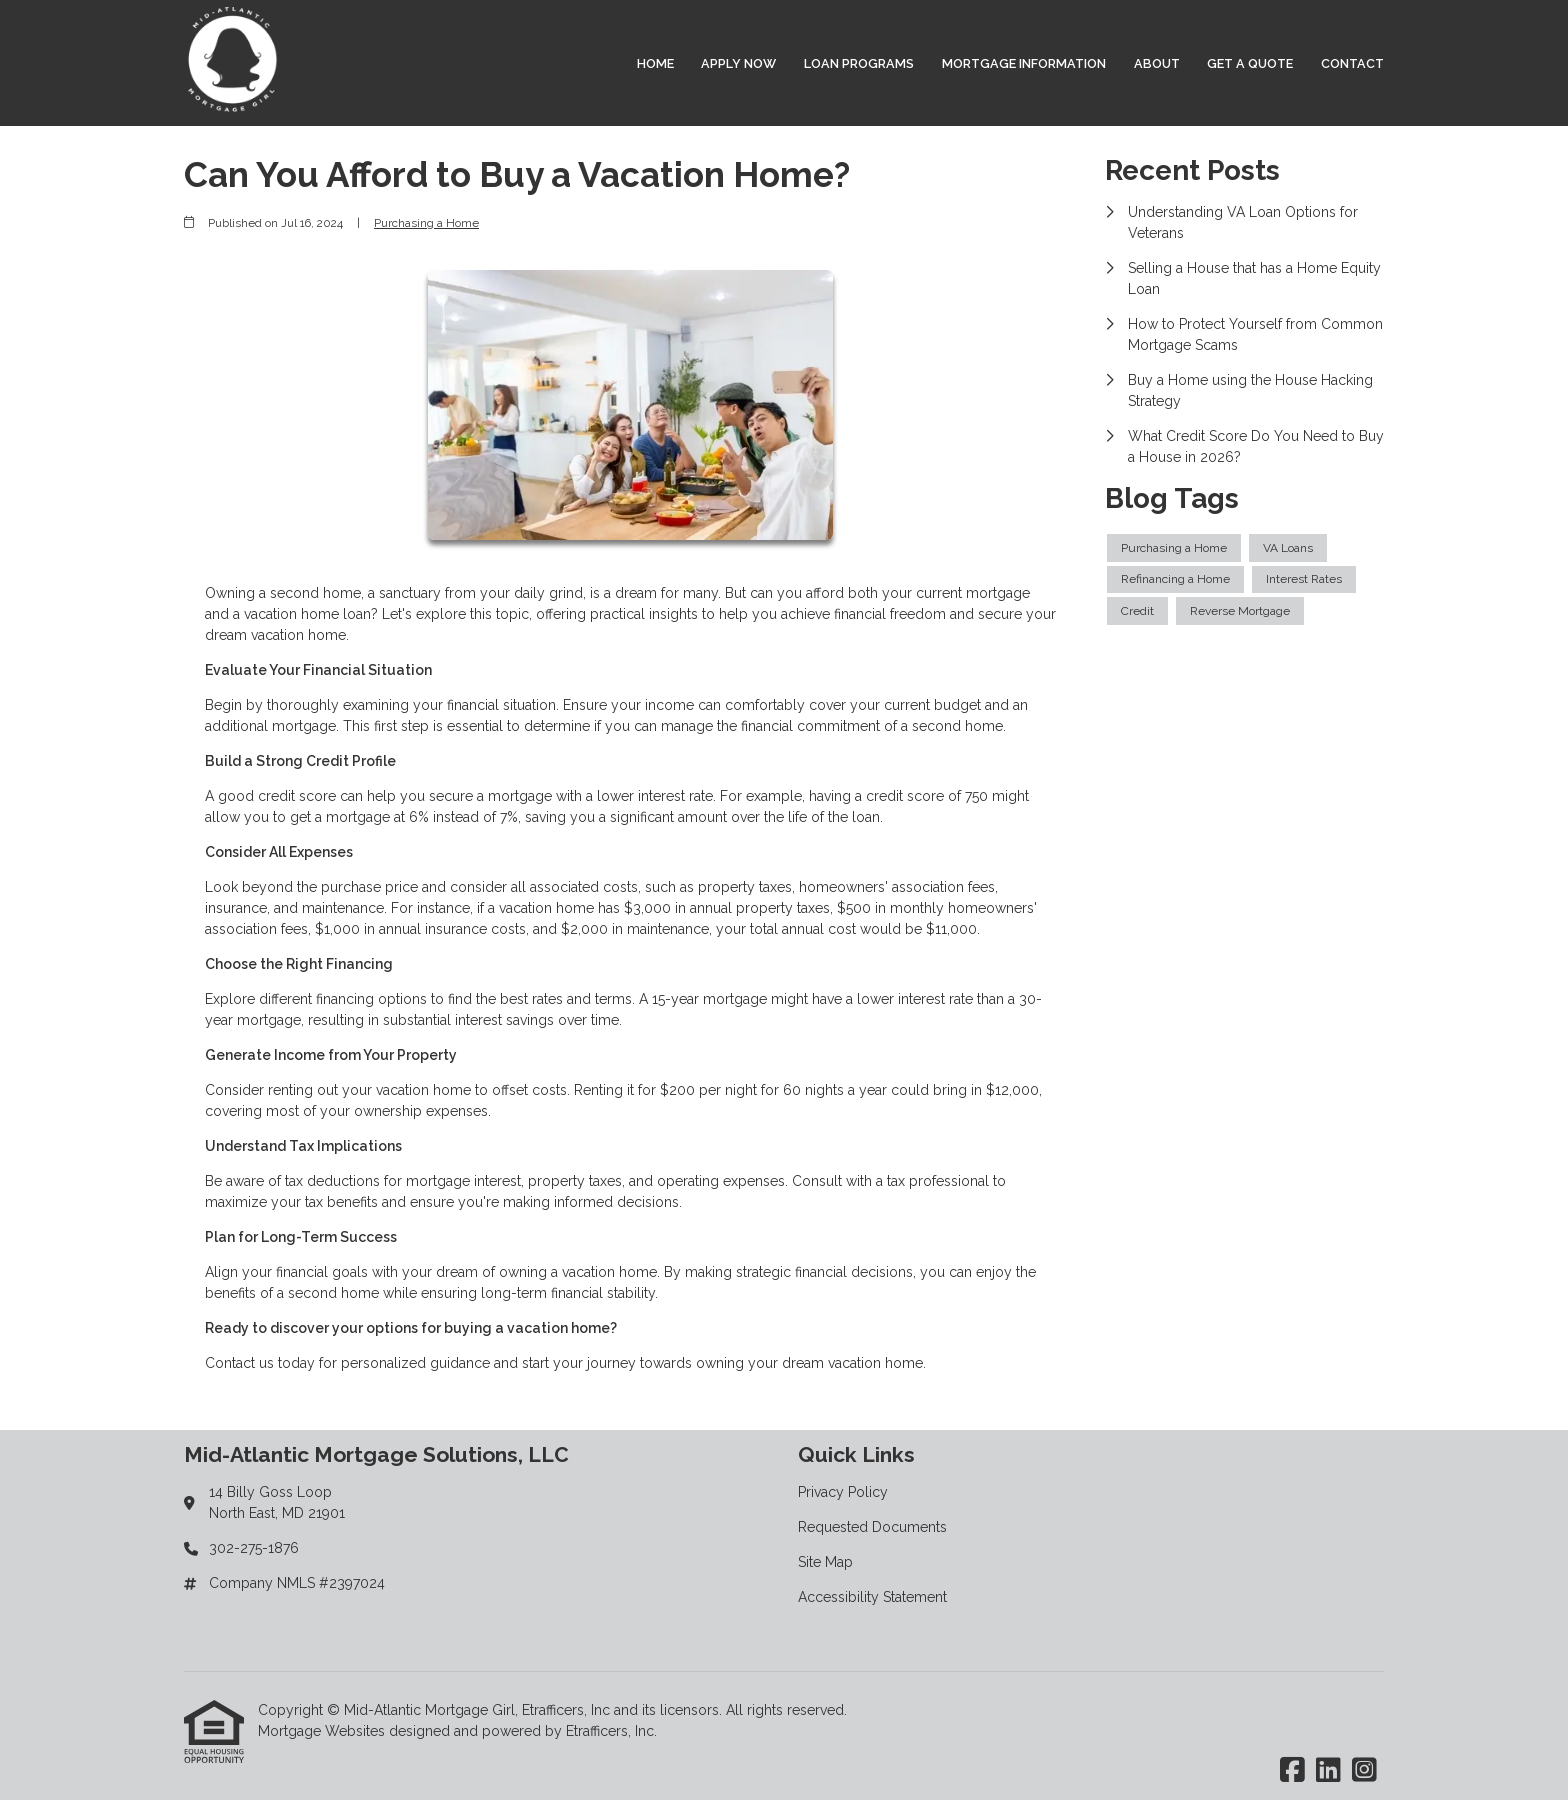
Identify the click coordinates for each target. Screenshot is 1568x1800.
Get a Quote (1250, 63)
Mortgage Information (1024, 63)
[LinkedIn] (1328, 1771)
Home (655, 63)
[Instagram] (1364, 1771)
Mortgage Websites (323, 1731)
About (1157, 63)
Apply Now (738, 63)
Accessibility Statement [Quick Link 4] (872, 1597)
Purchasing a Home (426, 223)
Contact (1352, 63)
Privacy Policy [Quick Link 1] (843, 1492)
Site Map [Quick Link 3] (825, 1562)
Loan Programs (859, 63)
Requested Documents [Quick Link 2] (872, 1527)
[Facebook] (1292, 1771)
